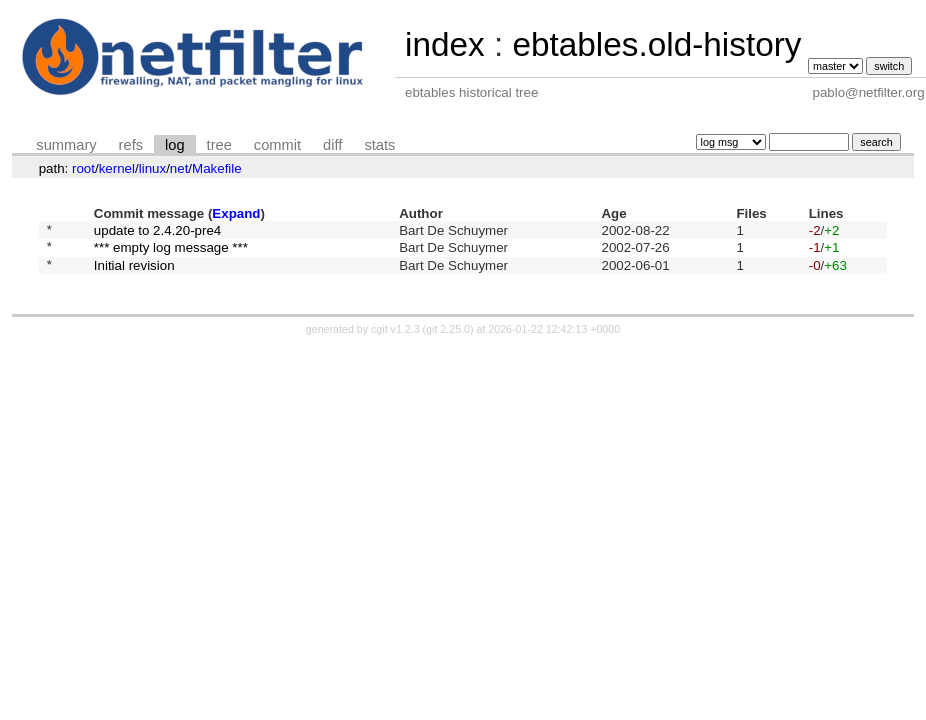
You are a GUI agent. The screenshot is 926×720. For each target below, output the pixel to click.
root (83, 168)
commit (277, 145)
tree (219, 145)
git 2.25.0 (448, 338)
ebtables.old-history (656, 44)
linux (152, 168)
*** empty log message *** (171, 252)
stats (379, 145)
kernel (117, 168)
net (179, 168)
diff (332, 145)
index (445, 44)
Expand (236, 213)
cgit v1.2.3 (395, 338)
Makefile (217, 168)
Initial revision (134, 272)
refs (131, 145)
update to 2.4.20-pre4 (157, 231)
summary (66, 145)
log (175, 145)
